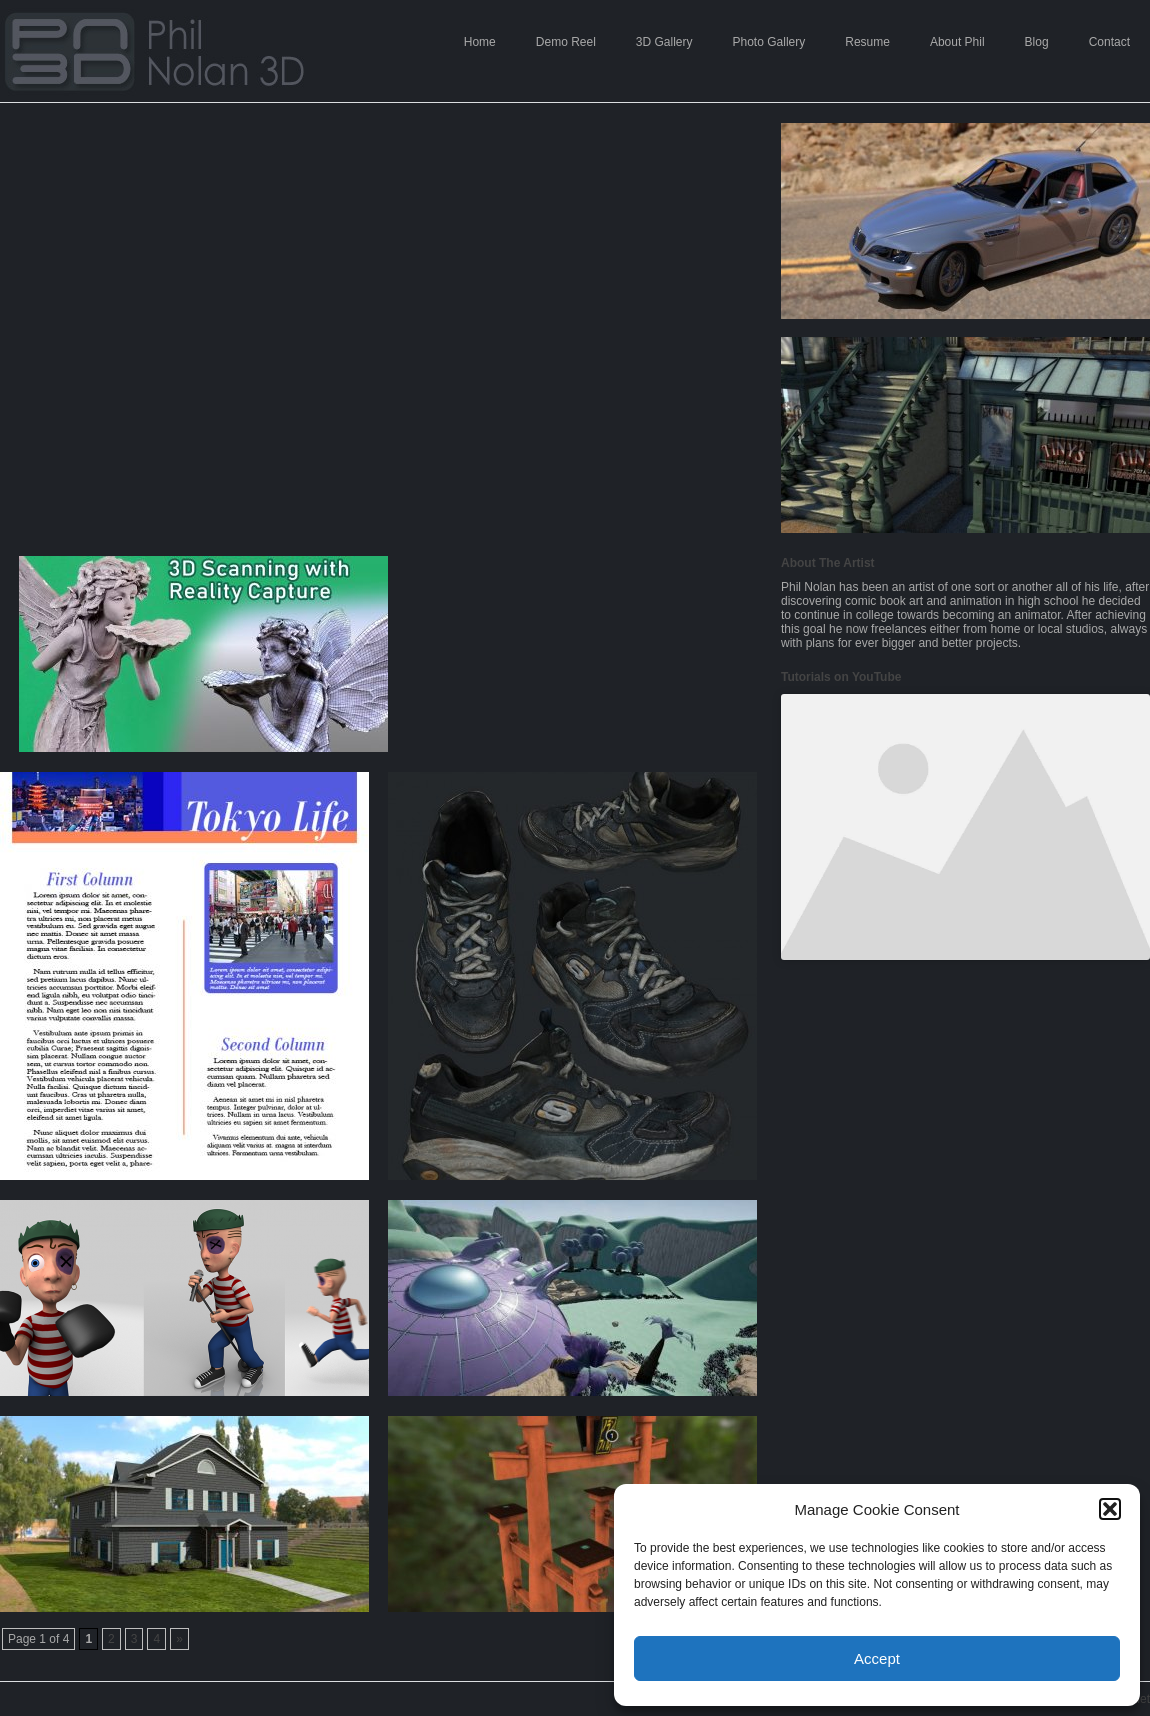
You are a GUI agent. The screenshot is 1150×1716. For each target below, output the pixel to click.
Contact (1109, 42)
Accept (877, 1658)
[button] (1110, 1509)
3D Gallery (664, 42)
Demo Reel (566, 42)
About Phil (957, 42)
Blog (1037, 42)
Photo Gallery (769, 42)
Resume (867, 42)
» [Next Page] (179, 1639)
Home (480, 42)
